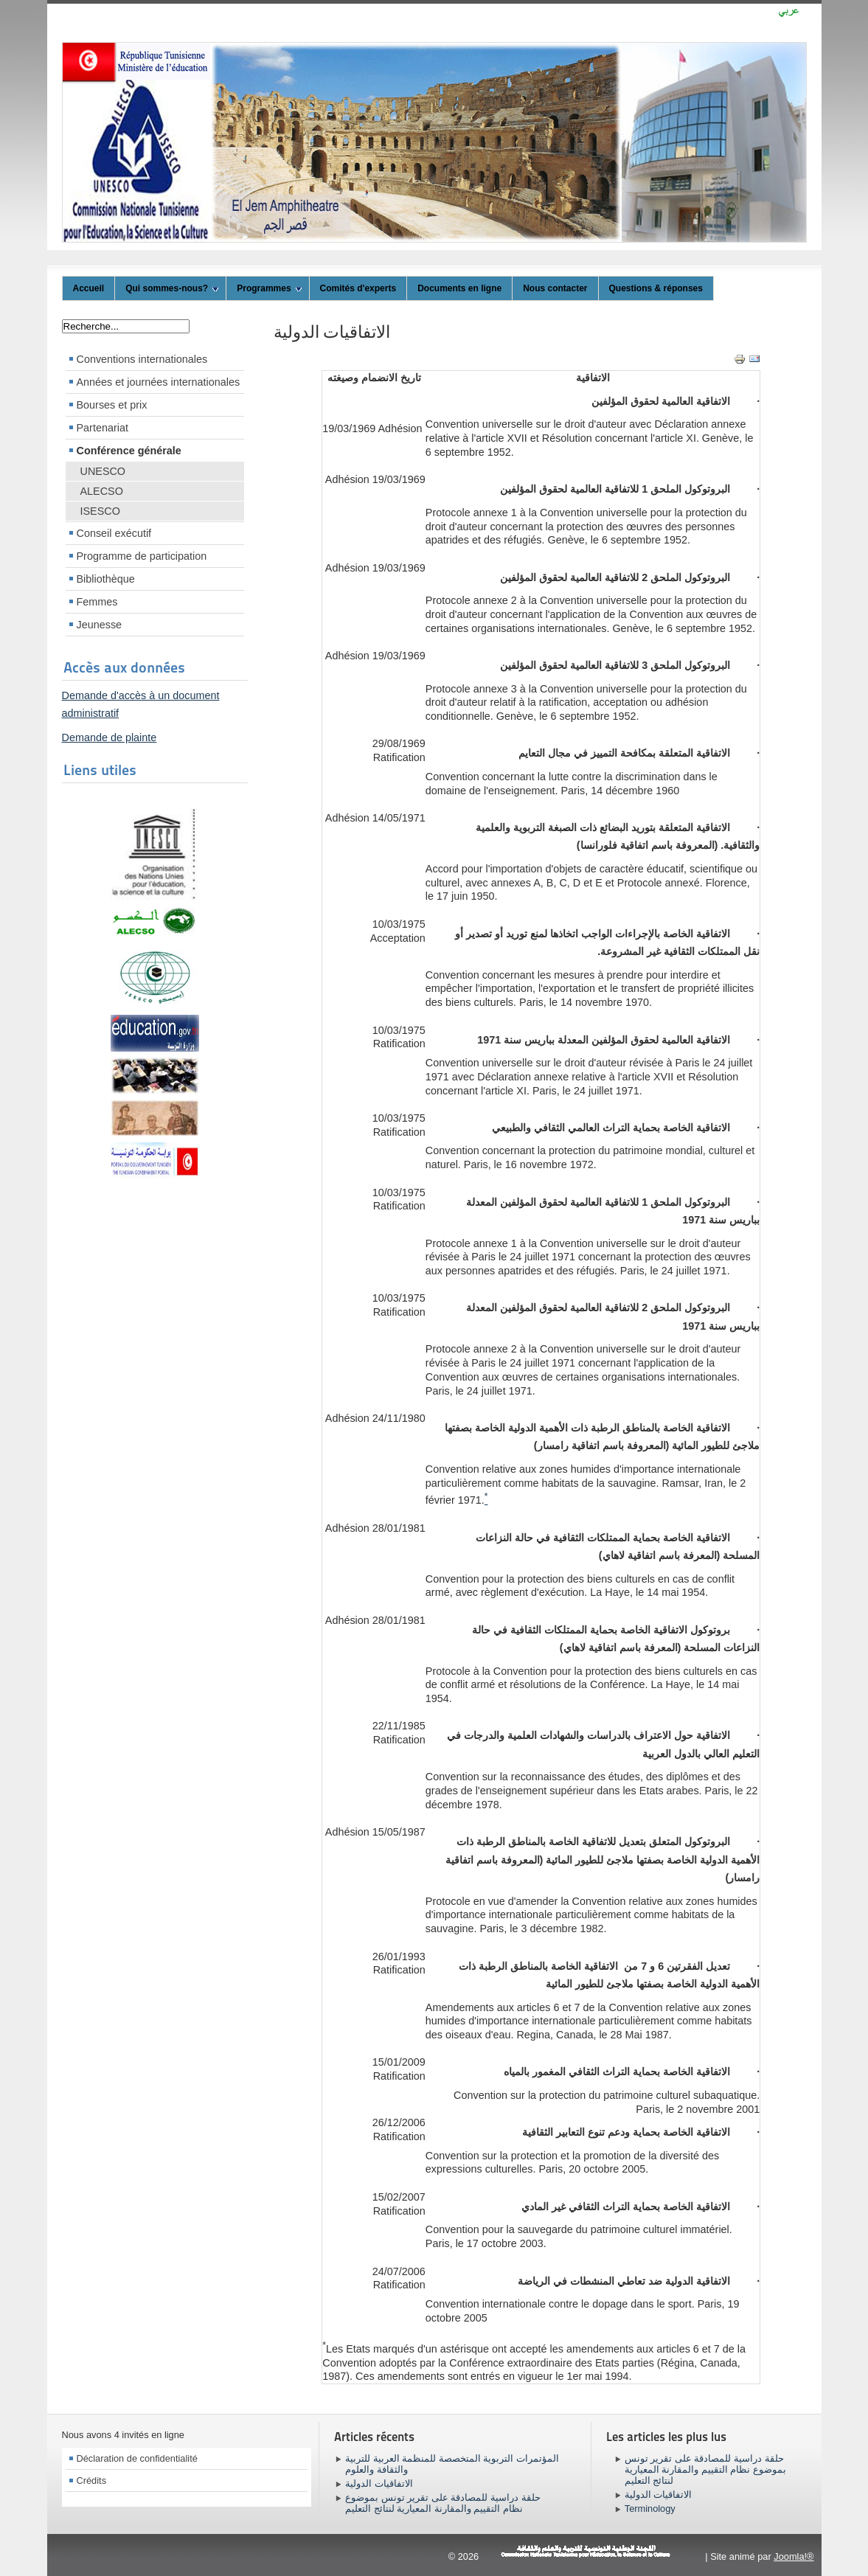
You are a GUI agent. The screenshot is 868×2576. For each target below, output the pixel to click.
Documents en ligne (459, 288)
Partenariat (102, 428)
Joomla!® (793, 2556)
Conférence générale (129, 450)
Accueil (89, 288)
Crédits (92, 2480)
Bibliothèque (106, 579)
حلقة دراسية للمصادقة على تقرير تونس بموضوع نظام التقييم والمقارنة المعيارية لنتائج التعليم (442, 2503)
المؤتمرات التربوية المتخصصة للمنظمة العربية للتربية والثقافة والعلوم (452, 2464)
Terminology (650, 2508)
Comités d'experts (358, 288)
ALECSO (101, 491)
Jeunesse (99, 625)
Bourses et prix (112, 405)
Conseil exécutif (114, 533)
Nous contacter (555, 288)
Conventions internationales (142, 359)
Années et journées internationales (158, 382)
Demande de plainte (109, 737)
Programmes (269, 288)
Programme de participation (142, 556)
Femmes (97, 602)
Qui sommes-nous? (171, 288)
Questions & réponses (656, 288)
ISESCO (100, 511)
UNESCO (103, 471)
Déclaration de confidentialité (137, 2458)
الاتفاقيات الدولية (332, 332)
